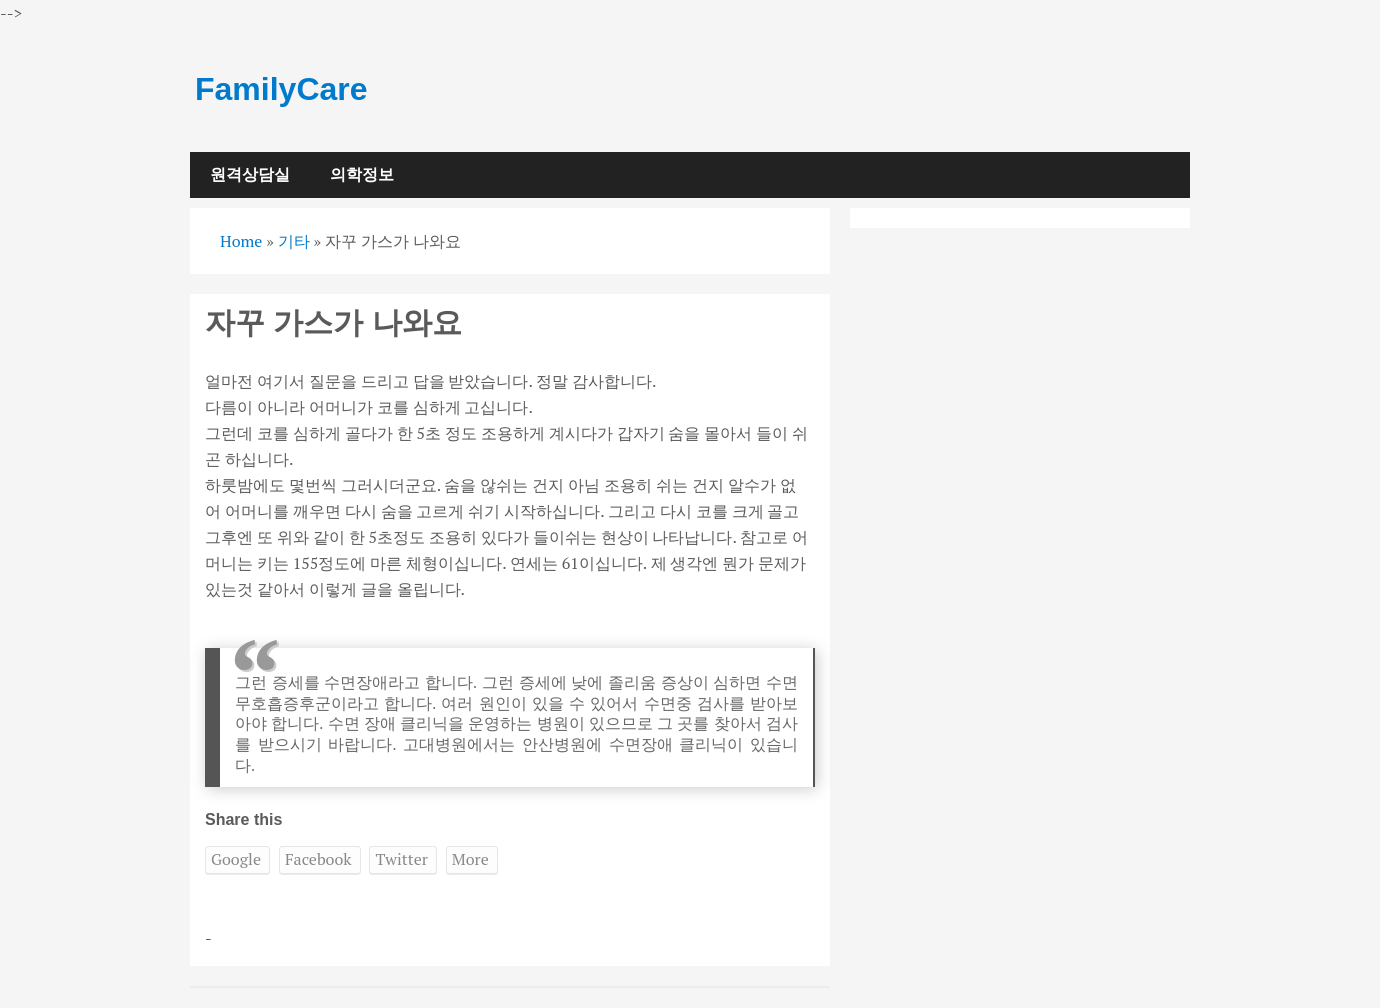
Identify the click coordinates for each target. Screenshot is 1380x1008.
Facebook (318, 859)
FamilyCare (281, 89)
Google (236, 859)
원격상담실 (250, 174)
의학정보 (362, 174)
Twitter (401, 859)
